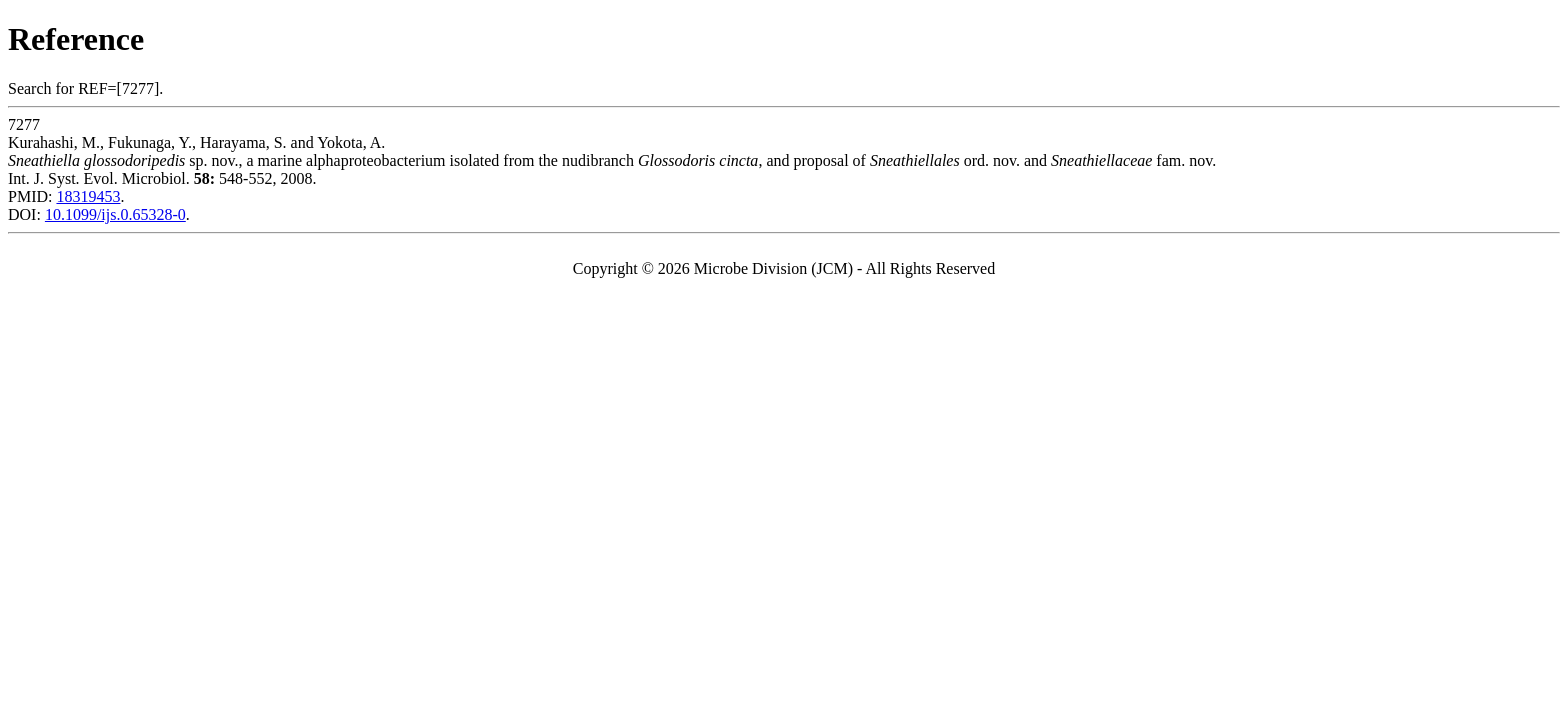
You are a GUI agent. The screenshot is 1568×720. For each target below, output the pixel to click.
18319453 (88, 196)
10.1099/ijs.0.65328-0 (115, 214)
